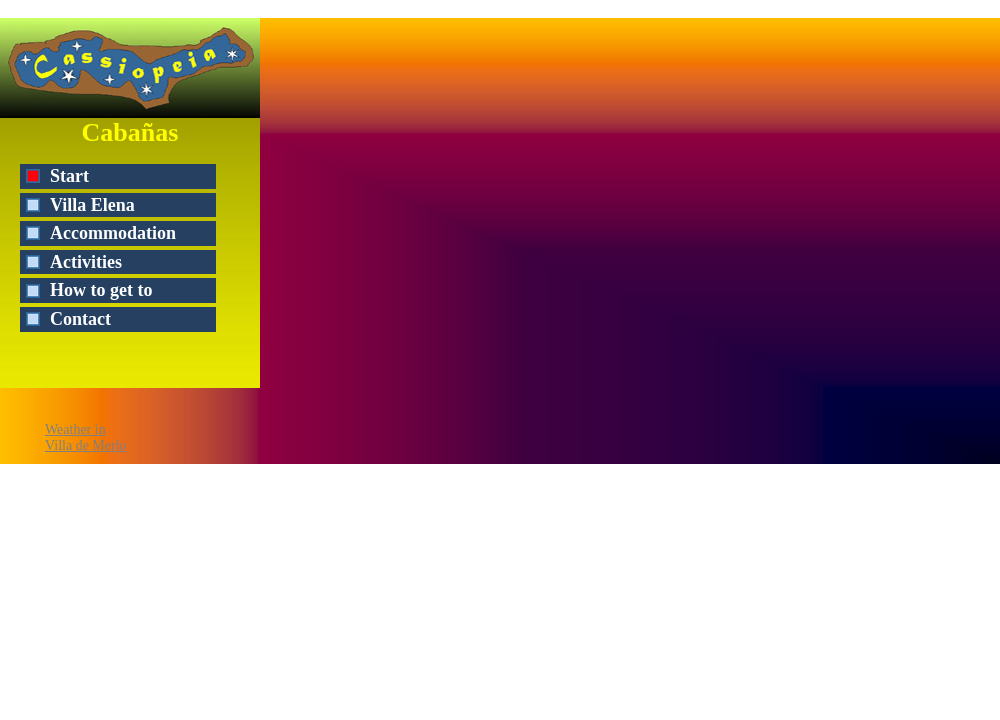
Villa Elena (92, 205)
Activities (86, 262)
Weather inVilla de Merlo (86, 437)
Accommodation (113, 233)
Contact (80, 319)
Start (69, 176)
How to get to (101, 290)
